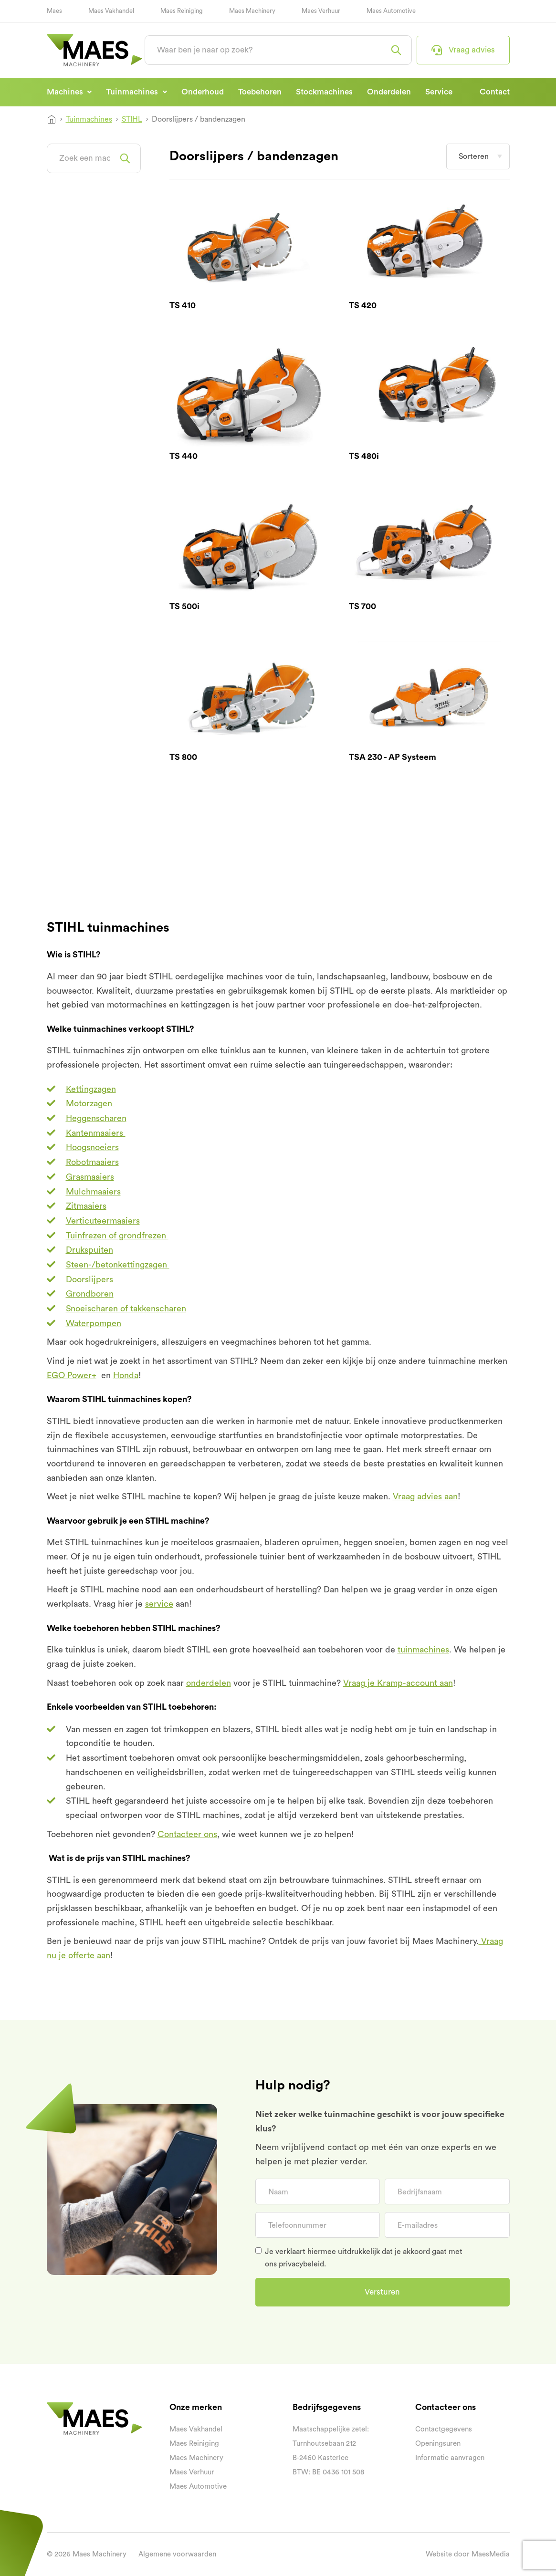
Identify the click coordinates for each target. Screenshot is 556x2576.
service (159, 1604)
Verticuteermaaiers (103, 1220)
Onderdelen (389, 92)
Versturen (382, 2292)
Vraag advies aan (425, 1496)
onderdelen (208, 1683)
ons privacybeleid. (295, 2264)
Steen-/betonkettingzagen (117, 1264)
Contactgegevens (443, 2429)
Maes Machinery (252, 11)
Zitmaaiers (86, 1206)
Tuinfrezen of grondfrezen (117, 1235)
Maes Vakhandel (111, 11)
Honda (125, 1375)
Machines (66, 92)
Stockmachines (324, 92)
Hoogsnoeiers (92, 1147)
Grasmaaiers (90, 1177)
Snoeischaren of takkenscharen (126, 1308)
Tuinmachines (133, 92)
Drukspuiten (89, 1250)
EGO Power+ (71, 1375)
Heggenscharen (96, 1118)
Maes (54, 11)
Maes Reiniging (181, 11)
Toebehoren (260, 92)
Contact (495, 92)
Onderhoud (202, 92)
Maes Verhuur (321, 11)
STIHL (132, 119)
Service (438, 92)
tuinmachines (423, 1649)
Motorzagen (90, 1103)
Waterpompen (93, 1323)
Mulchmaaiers (93, 1191)
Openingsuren (438, 2443)
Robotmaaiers (92, 1162)
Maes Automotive (391, 11)
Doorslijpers (89, 1279)
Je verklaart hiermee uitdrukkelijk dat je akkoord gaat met (363, 2258)
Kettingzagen (91, 1089)
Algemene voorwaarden (177, 2554)
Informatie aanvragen (449, 2458)
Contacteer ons (187, 1834)
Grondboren (90, 1293)
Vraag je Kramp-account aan (398, 1683)
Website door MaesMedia (468, 2554)
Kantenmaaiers (96, 1133)
